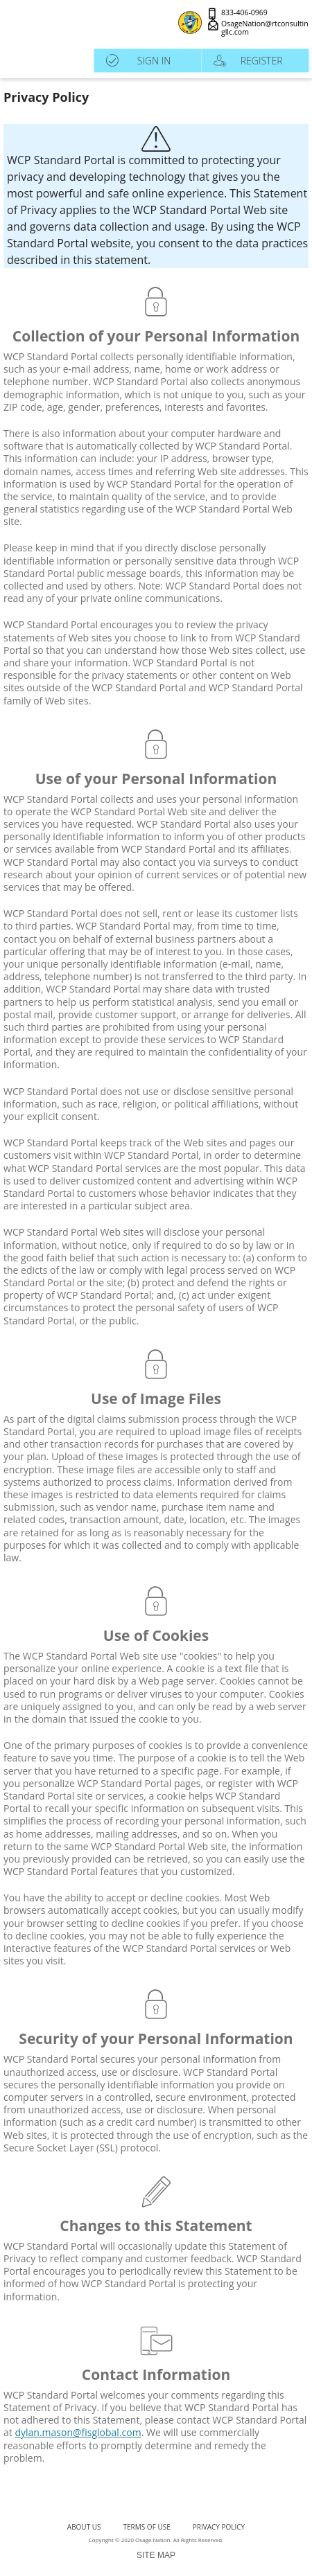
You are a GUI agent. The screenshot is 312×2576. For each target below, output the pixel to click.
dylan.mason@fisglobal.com (78, 2432)
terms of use (147, 2527)
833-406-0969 (244, 12)
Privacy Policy (219, 2527)
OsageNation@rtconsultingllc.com (265, 28)
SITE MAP (156, 2555)
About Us (84, 2527)
